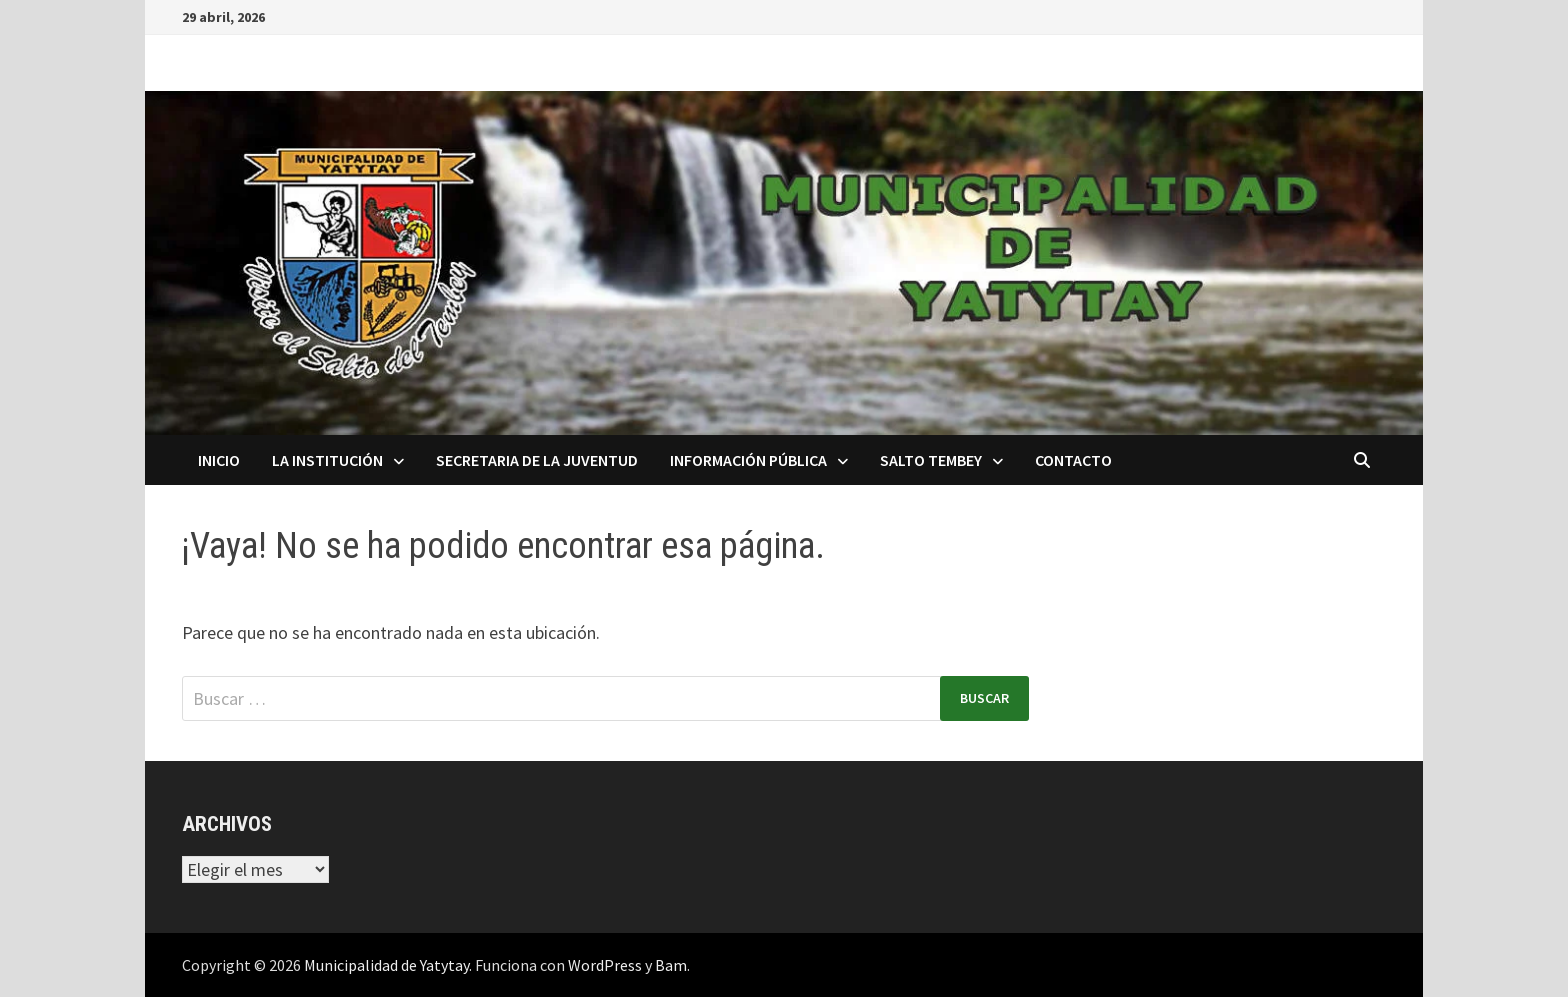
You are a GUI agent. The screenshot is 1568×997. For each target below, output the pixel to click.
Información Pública (748, 460)
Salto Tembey (931, 460)
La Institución (327, 460)
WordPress (605, 965)
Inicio (219, 460)
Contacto (1073, 460)
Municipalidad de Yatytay (386, 965)
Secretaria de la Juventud (537, 460)
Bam (671, 965)
